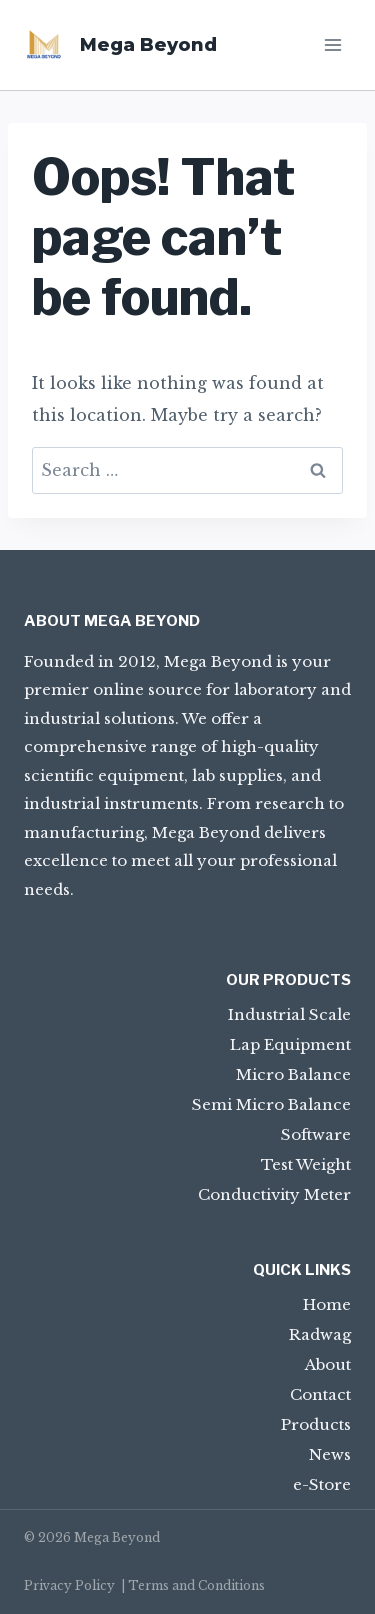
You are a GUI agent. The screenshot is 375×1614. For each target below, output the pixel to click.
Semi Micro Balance (271, 1104)
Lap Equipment (290, 1044)
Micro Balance (293, 1074)
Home (327, 1304)
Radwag (320, 1334)
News (330, 1454)
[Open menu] (332, 44)
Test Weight (306, 1164)
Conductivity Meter (274, 1194)
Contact (320, 1394)
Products (316, 1424)
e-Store (322, 1484)
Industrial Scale (289, 1014)
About (328, 1364)
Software (316, 1134)
